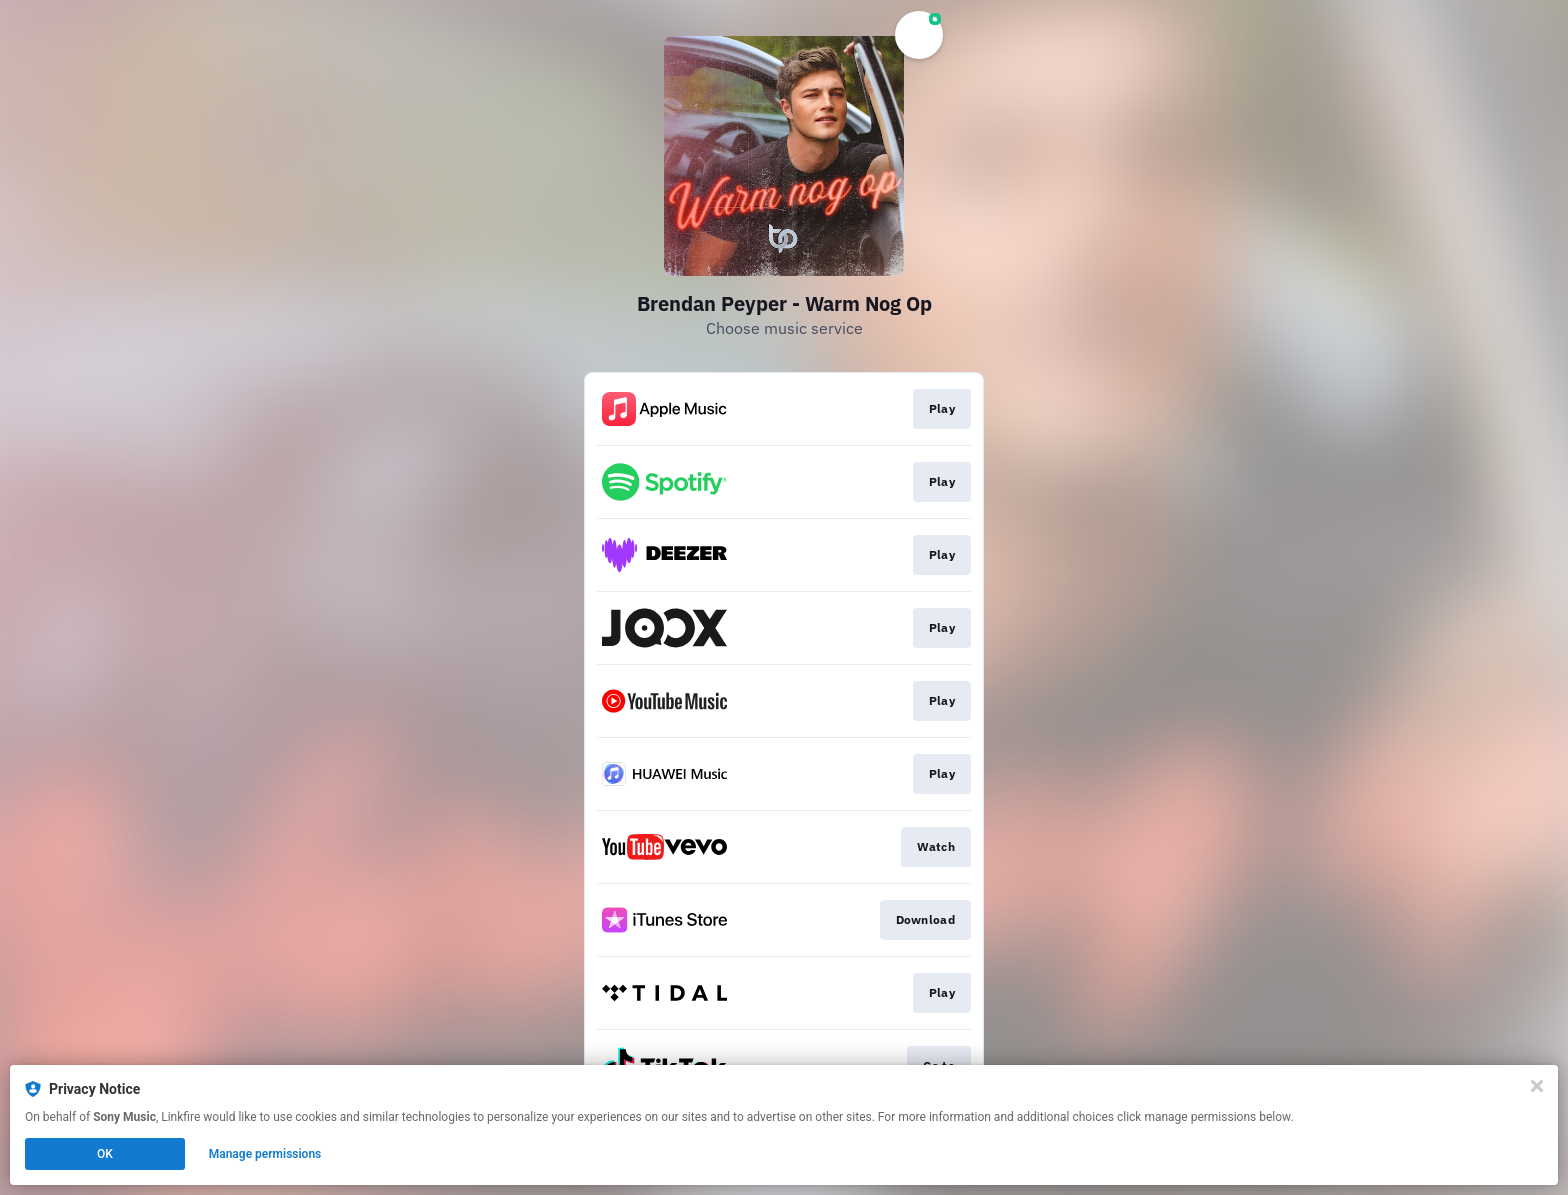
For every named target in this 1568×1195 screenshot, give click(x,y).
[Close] (1537, 1086)
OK (105, 1154)
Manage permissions (265, 1154)
